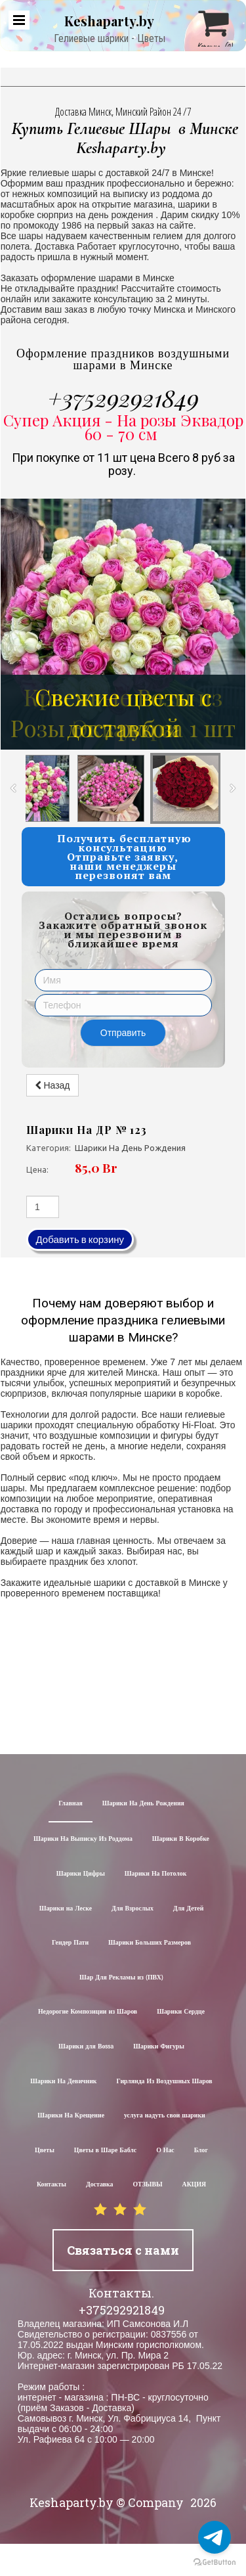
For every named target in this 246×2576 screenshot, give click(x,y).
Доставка (99, 2185)
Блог (201, 2151)
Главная (70, 1804)
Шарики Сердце (181, 2012)
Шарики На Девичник (63, 2082)
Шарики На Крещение (70, 2116)
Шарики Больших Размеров (149, 1943)
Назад (52, 1085)
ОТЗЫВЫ (148, 2185)
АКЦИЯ (194, 2185)
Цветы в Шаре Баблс (105, 2151)
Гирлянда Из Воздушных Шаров (165, 2082)
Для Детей (188, 1909)
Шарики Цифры (80, 1874)
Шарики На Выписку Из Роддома (83, 1839)
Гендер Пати (70, 1943)
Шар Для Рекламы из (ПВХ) (121, 1978)
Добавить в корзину (80, 1239)
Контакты (51, 2185)
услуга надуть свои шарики (164, 2116)
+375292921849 (123, 397)
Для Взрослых (133, 1909)
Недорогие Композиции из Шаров (87, 2012)
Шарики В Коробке (180, 1839)
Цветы (44, 2151)
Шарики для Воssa (85, 2047)
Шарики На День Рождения (143, 1804)
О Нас (165, 2151)
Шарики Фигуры (158, 2047)
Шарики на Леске (65, 1909)
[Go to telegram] (214, 2537)
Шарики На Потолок (155, 1874)
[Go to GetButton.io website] (215, 2562)
